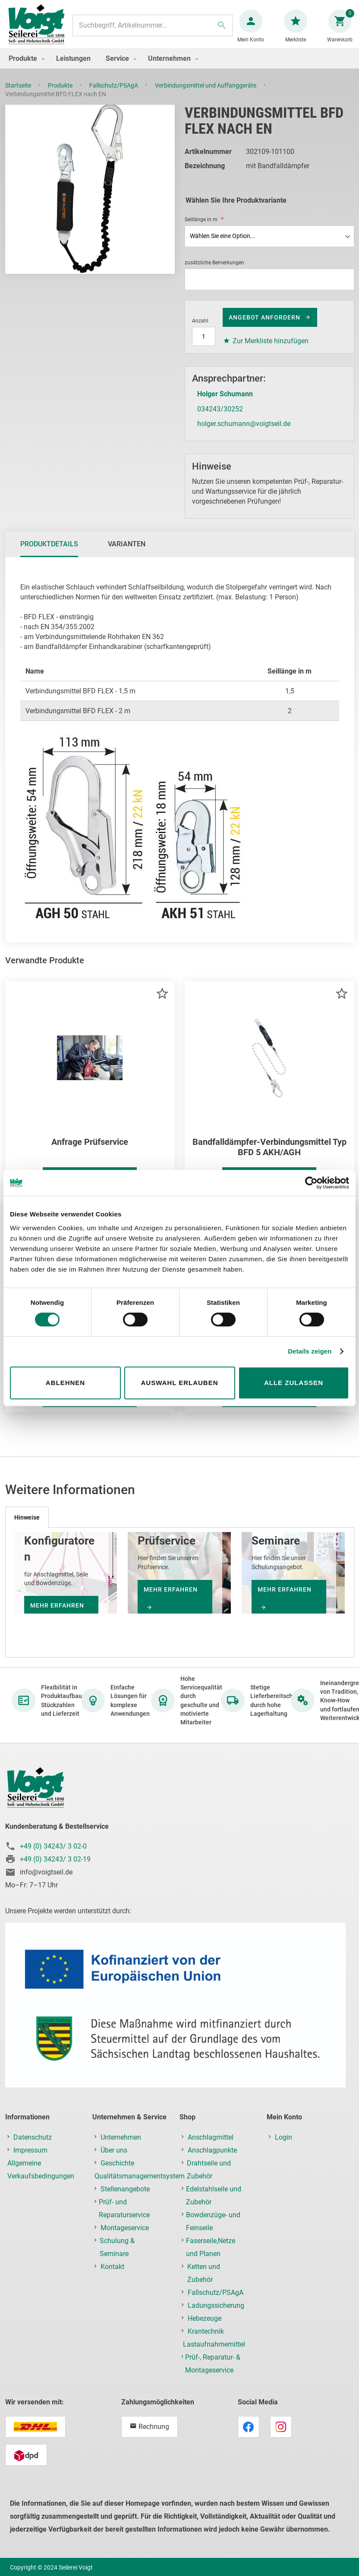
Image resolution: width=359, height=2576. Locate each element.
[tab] (49, 553)
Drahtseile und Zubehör (209, 2178)
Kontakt (112, 2275)
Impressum (30, 2159)
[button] (162, 1001)
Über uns (114, 2159)
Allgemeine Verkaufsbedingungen (40, 2178)
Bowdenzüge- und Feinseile (213, 2230)
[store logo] (39, 29)
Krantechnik (206, 2340)
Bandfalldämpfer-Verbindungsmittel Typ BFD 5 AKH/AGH (269, 1155)
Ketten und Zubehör (203, 2281)
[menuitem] (24, 67)
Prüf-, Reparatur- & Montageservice (212, 2372)
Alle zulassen (293, 1382)
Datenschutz (32, 2146)
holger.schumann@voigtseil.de (243, 432)
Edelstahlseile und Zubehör (213, 2204)
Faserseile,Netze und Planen (210, 2255)
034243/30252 (220, 418)
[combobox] (152, 30)
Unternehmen (121, 2146)
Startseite (18, 94)
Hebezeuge (204, 2327)
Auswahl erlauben (179, 1382)
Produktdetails (49, 552)
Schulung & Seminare (117, 2255)
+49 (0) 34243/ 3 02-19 (55, 1868)
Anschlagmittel (210, 2146)
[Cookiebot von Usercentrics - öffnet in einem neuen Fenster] (311, 1182)
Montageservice (125, 2236)
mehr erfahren (171, 1598)
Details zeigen (309, 1351)
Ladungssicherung (216, 2314)
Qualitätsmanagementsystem (139, 2185)
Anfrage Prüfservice (89, 1150)
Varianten (126, 552)
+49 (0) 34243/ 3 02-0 (53, 1855)
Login (283, 2146)
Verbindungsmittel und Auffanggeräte (206, 94)
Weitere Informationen (85, 1406)
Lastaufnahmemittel (214, 2353)
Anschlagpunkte (212, 2159)
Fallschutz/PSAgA (114, 94)
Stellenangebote (125, 2198)
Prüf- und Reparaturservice (124, 2217)
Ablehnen (65, 1382)
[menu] (179, 67)
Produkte (61, 94)
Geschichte (117, 2172)
